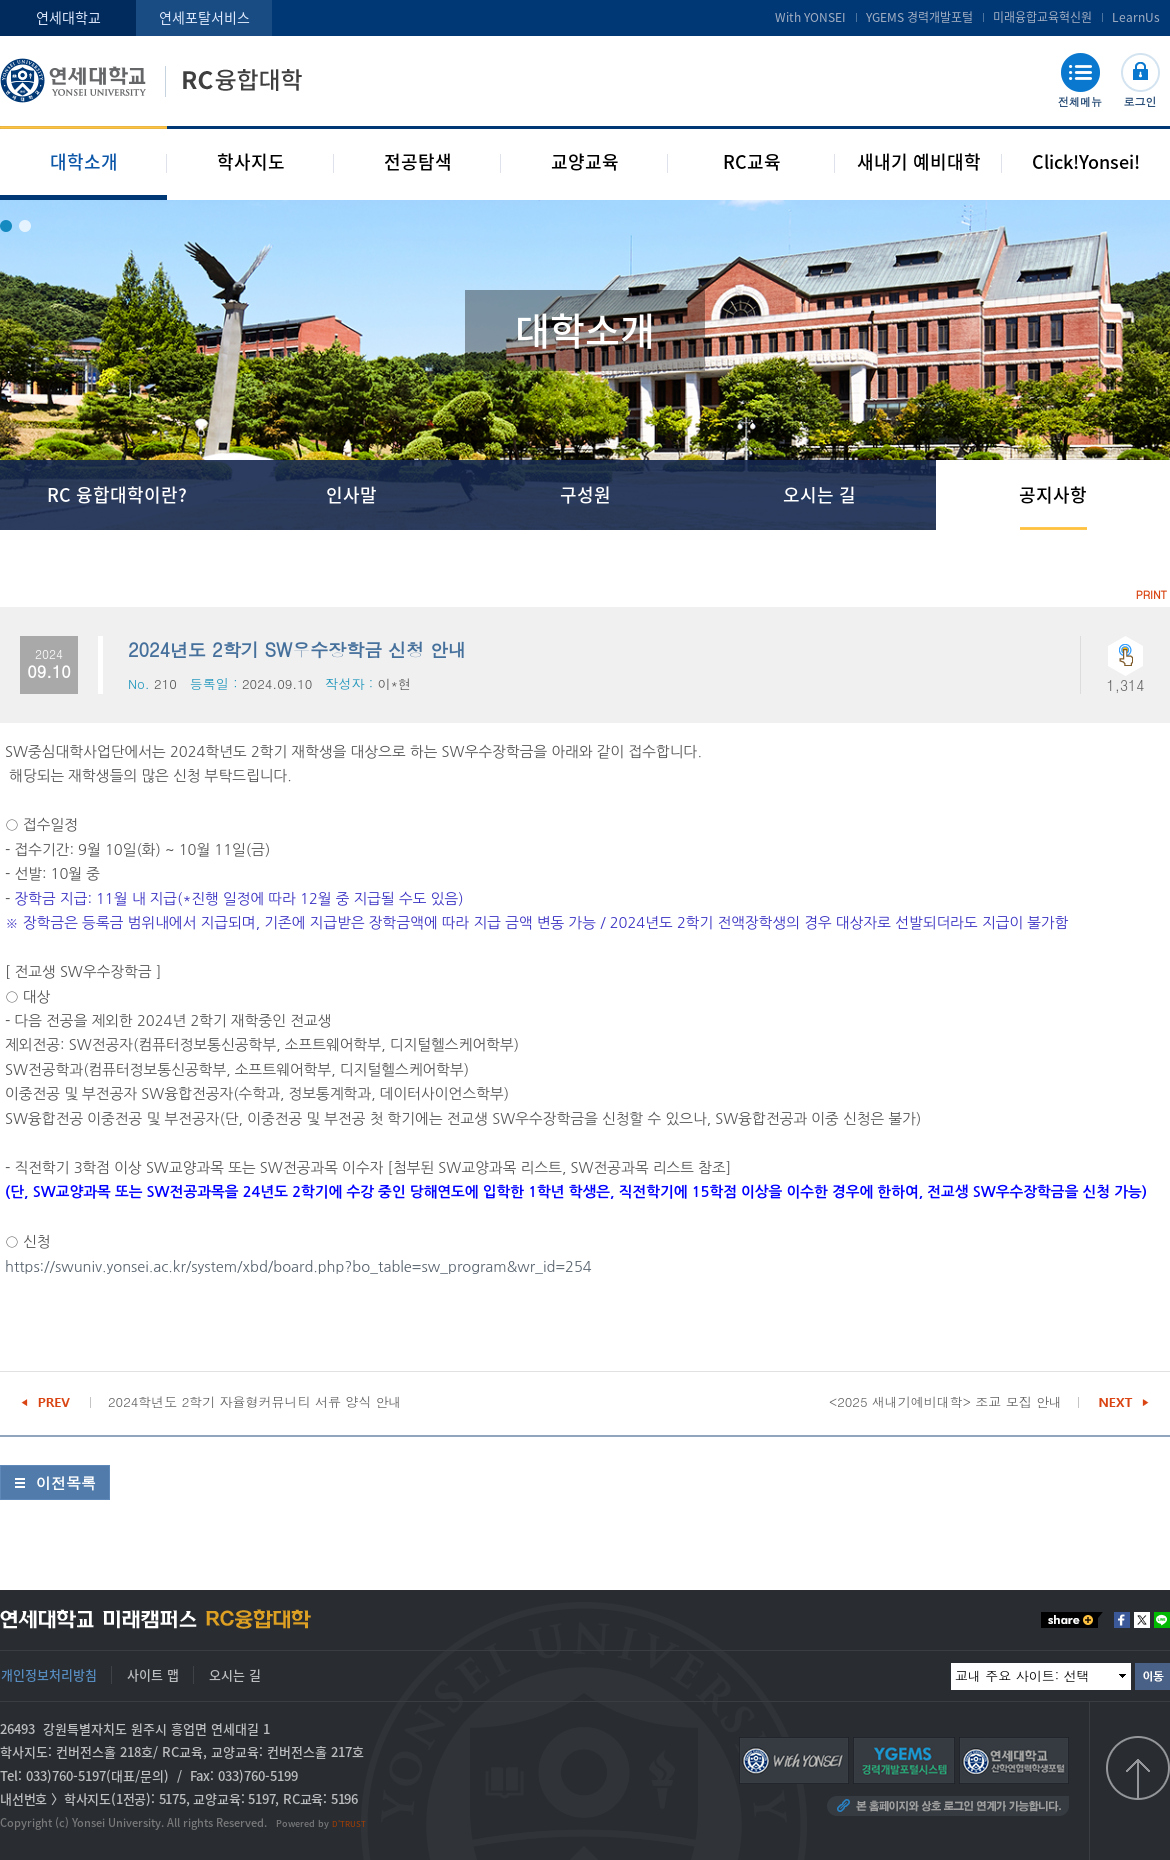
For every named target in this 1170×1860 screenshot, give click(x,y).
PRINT (1151, 594)
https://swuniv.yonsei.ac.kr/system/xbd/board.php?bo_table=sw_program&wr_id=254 (298, 1266)
